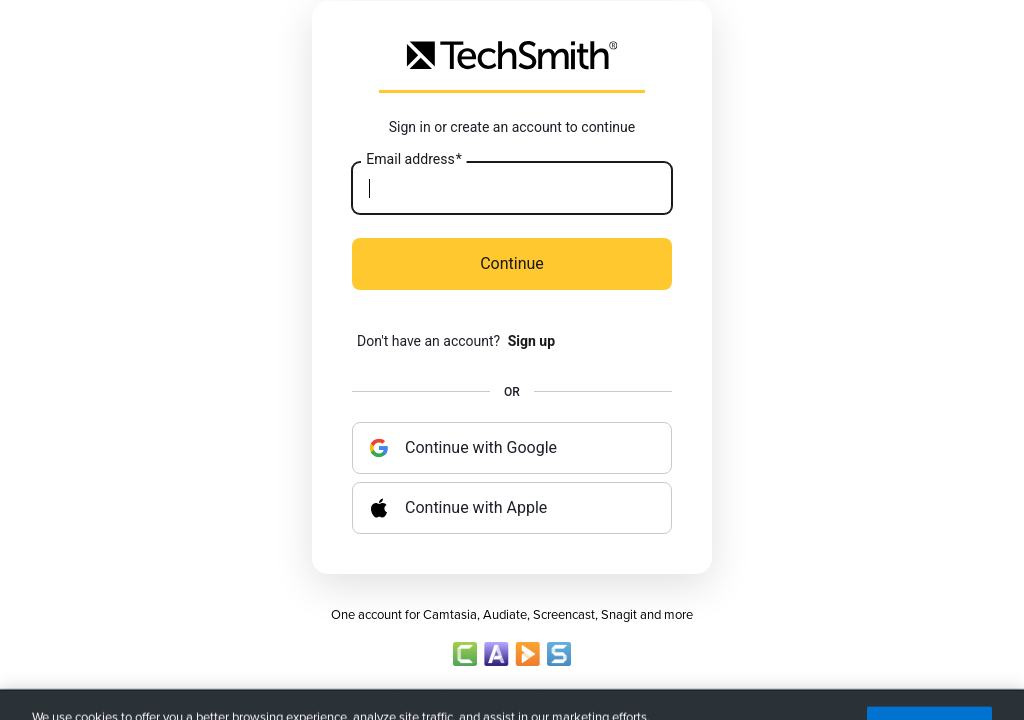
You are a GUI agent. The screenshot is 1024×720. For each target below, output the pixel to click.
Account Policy (512, 695)
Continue (512, 263)
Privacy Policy (421, 695)
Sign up (531, 341)
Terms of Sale (603, 695)
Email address (413, 160)
